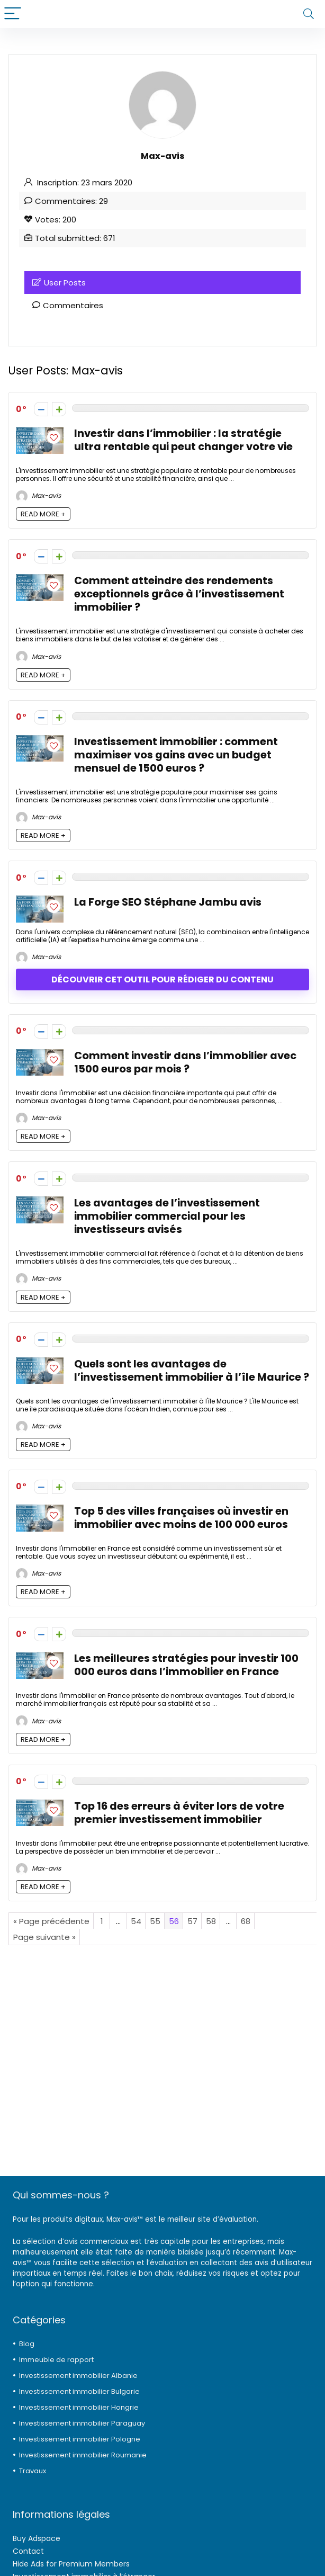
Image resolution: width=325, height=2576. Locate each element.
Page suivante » (44, 1937)
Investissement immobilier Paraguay (82, 2423)
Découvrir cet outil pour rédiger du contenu (162, 979)
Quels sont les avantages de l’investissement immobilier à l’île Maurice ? (191, 1370)
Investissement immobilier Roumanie (83, 2455)
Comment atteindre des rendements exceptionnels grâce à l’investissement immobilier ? (179, 594)
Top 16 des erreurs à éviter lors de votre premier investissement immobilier (179, 1813)
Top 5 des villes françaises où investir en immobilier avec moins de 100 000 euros (181, 1518)
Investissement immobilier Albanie (78, 2376)
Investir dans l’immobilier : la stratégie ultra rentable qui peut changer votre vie (183, 440)
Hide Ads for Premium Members (71, 2564)
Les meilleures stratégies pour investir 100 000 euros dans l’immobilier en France (186, 1665)
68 (245, 1921)
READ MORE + (43, 514)
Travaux (32, 2471)
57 (192, 1921)
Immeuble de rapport (56, 2360)
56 (174, 1921)
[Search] (308, 14)
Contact (28, 2551)
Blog (26, 2344)
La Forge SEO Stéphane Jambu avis (167, 902)
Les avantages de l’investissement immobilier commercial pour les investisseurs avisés (167, 1216)
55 (155, 1921)
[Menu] (12, 14)
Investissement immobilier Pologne (79, 2439)
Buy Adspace (36, 2538)
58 (211, 1921)
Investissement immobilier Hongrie (79, 2407)
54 (136, 1921)
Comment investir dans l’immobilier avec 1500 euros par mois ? (185, 1062)
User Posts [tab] (59, 282)
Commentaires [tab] (67, 305)
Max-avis (38, 495)
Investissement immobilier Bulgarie (79, 2391)
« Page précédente (51, 1921)
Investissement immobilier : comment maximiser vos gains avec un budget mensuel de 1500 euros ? (176, 755)
